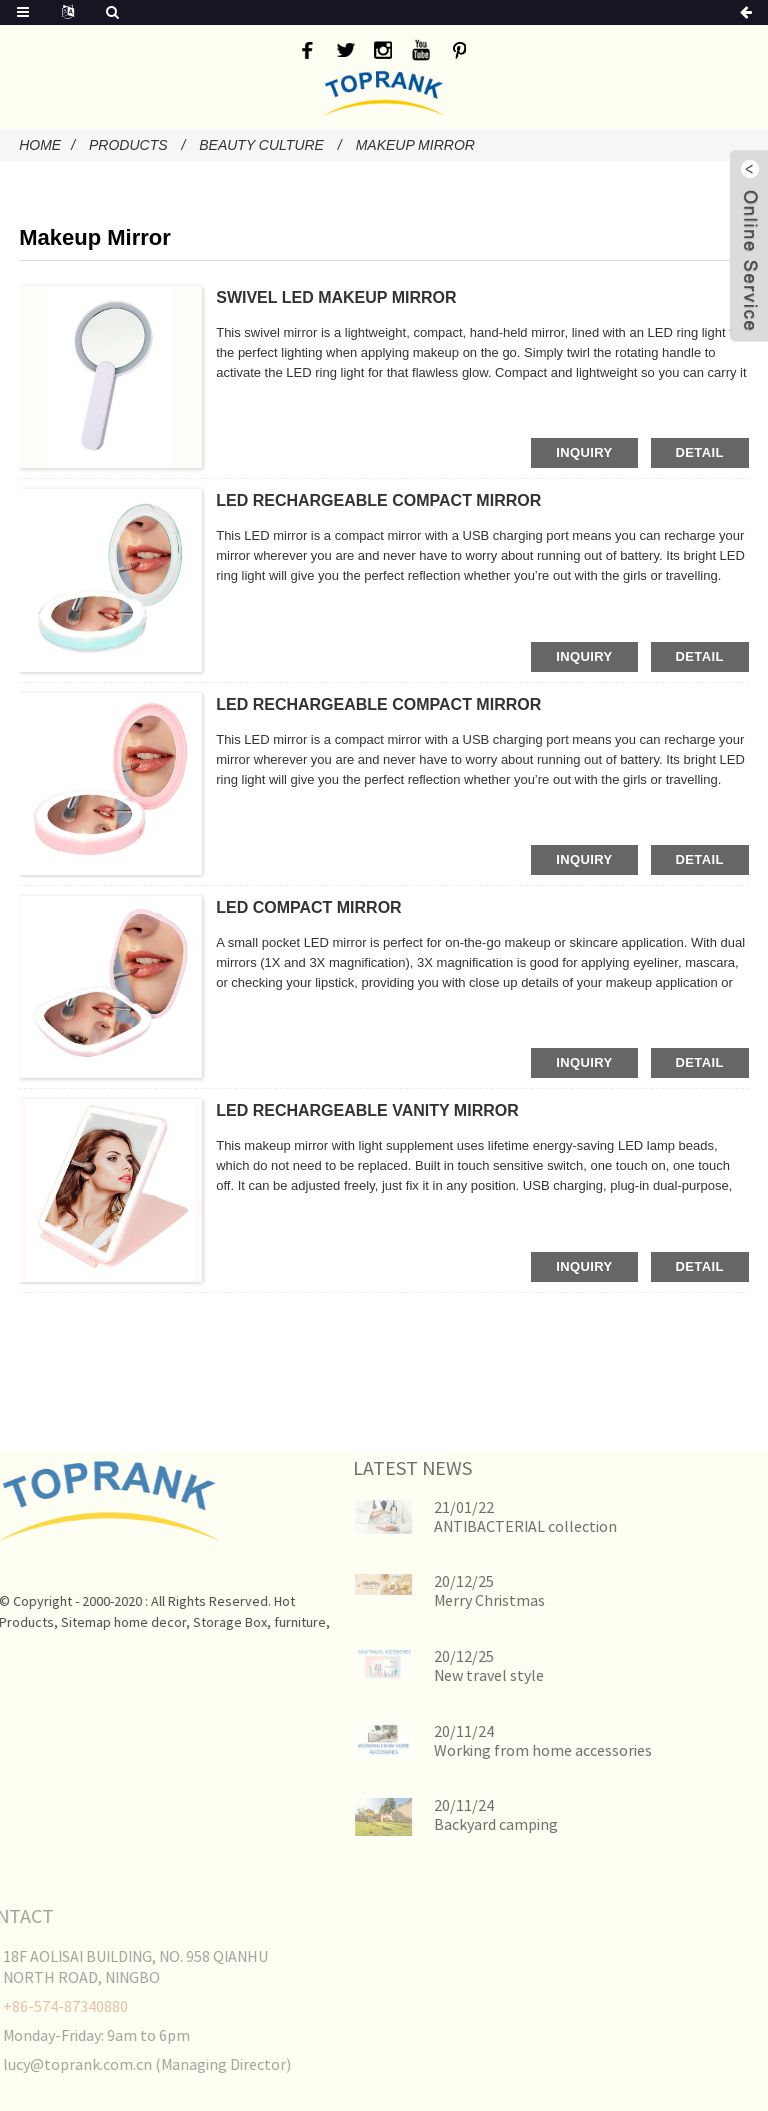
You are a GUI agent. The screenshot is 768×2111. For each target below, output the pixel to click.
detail (700, 452)
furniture (266, 1622)
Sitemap (52, 1622)
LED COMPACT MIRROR (308, 907)
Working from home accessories (506, 1750)
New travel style (452, 1675)
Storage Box (196, 1622)
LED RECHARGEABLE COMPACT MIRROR (378, 500)
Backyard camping (459, 1824)
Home (40, 145)
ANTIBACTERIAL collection (488, 1526)
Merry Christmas (452, 1600)
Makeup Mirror (415, 145)
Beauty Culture (261, 145)
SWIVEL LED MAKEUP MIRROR (336, 297)
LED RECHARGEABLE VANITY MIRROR (367, 1110)
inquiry (584, 452)
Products (128, 145)
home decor (116, 1622)
